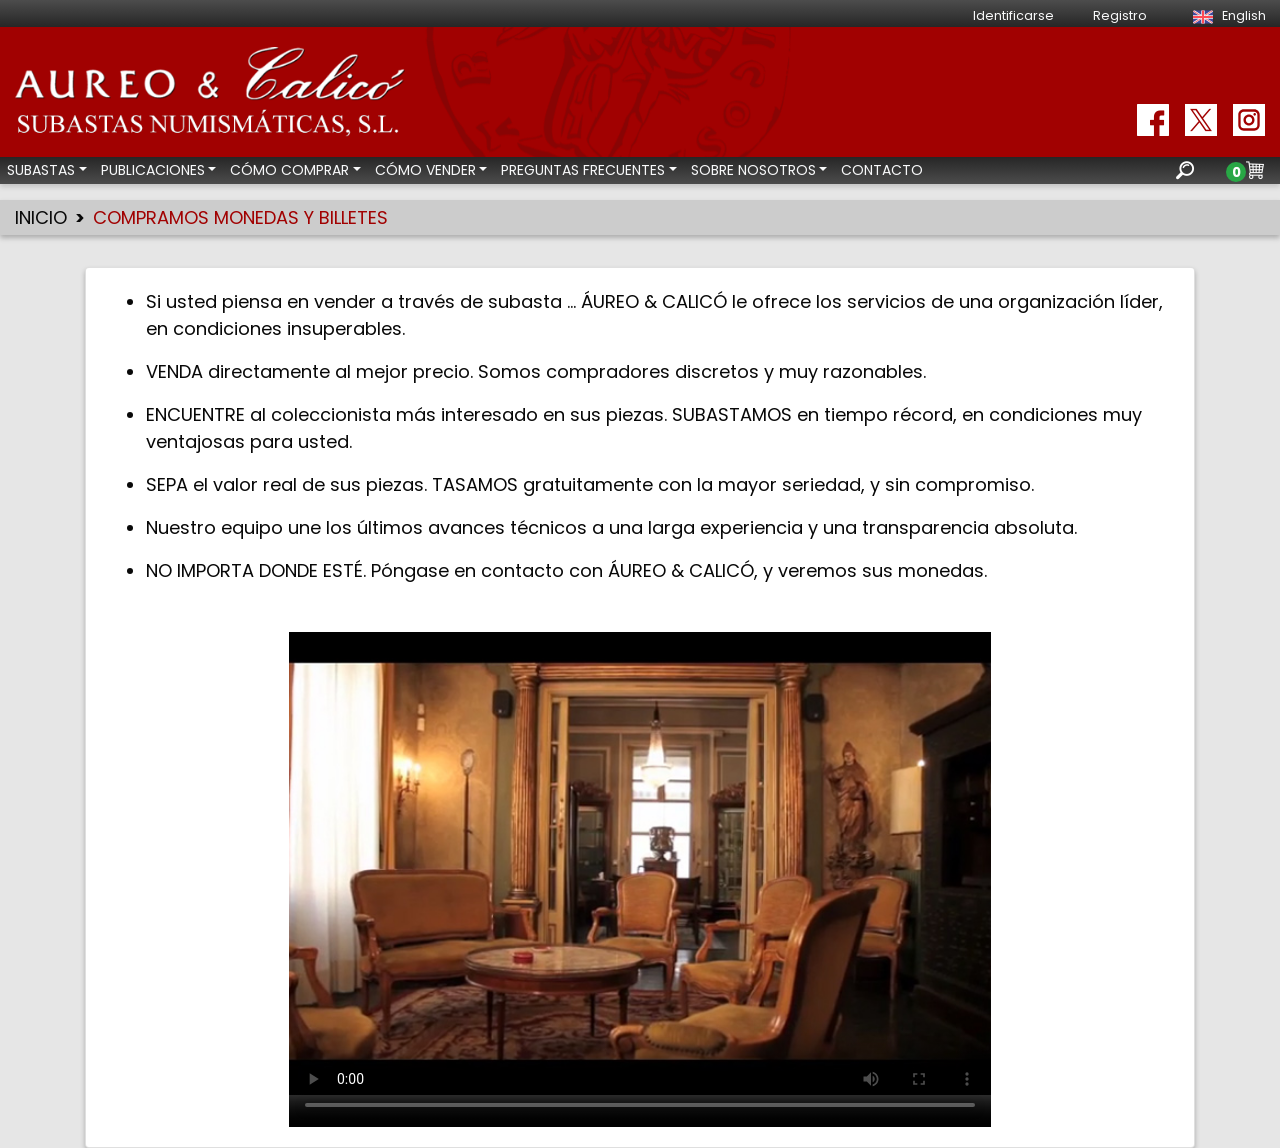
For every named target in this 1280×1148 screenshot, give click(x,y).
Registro (1120, 15)
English (1226, 15)
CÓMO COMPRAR (289, 170)
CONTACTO (882, 170)
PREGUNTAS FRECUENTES (583, 170)
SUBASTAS (41, 170)
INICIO (41, 217)
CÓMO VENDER (425, 170)
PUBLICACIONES (153, 170)
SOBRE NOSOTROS (753, 170)
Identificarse (1013, 15)
